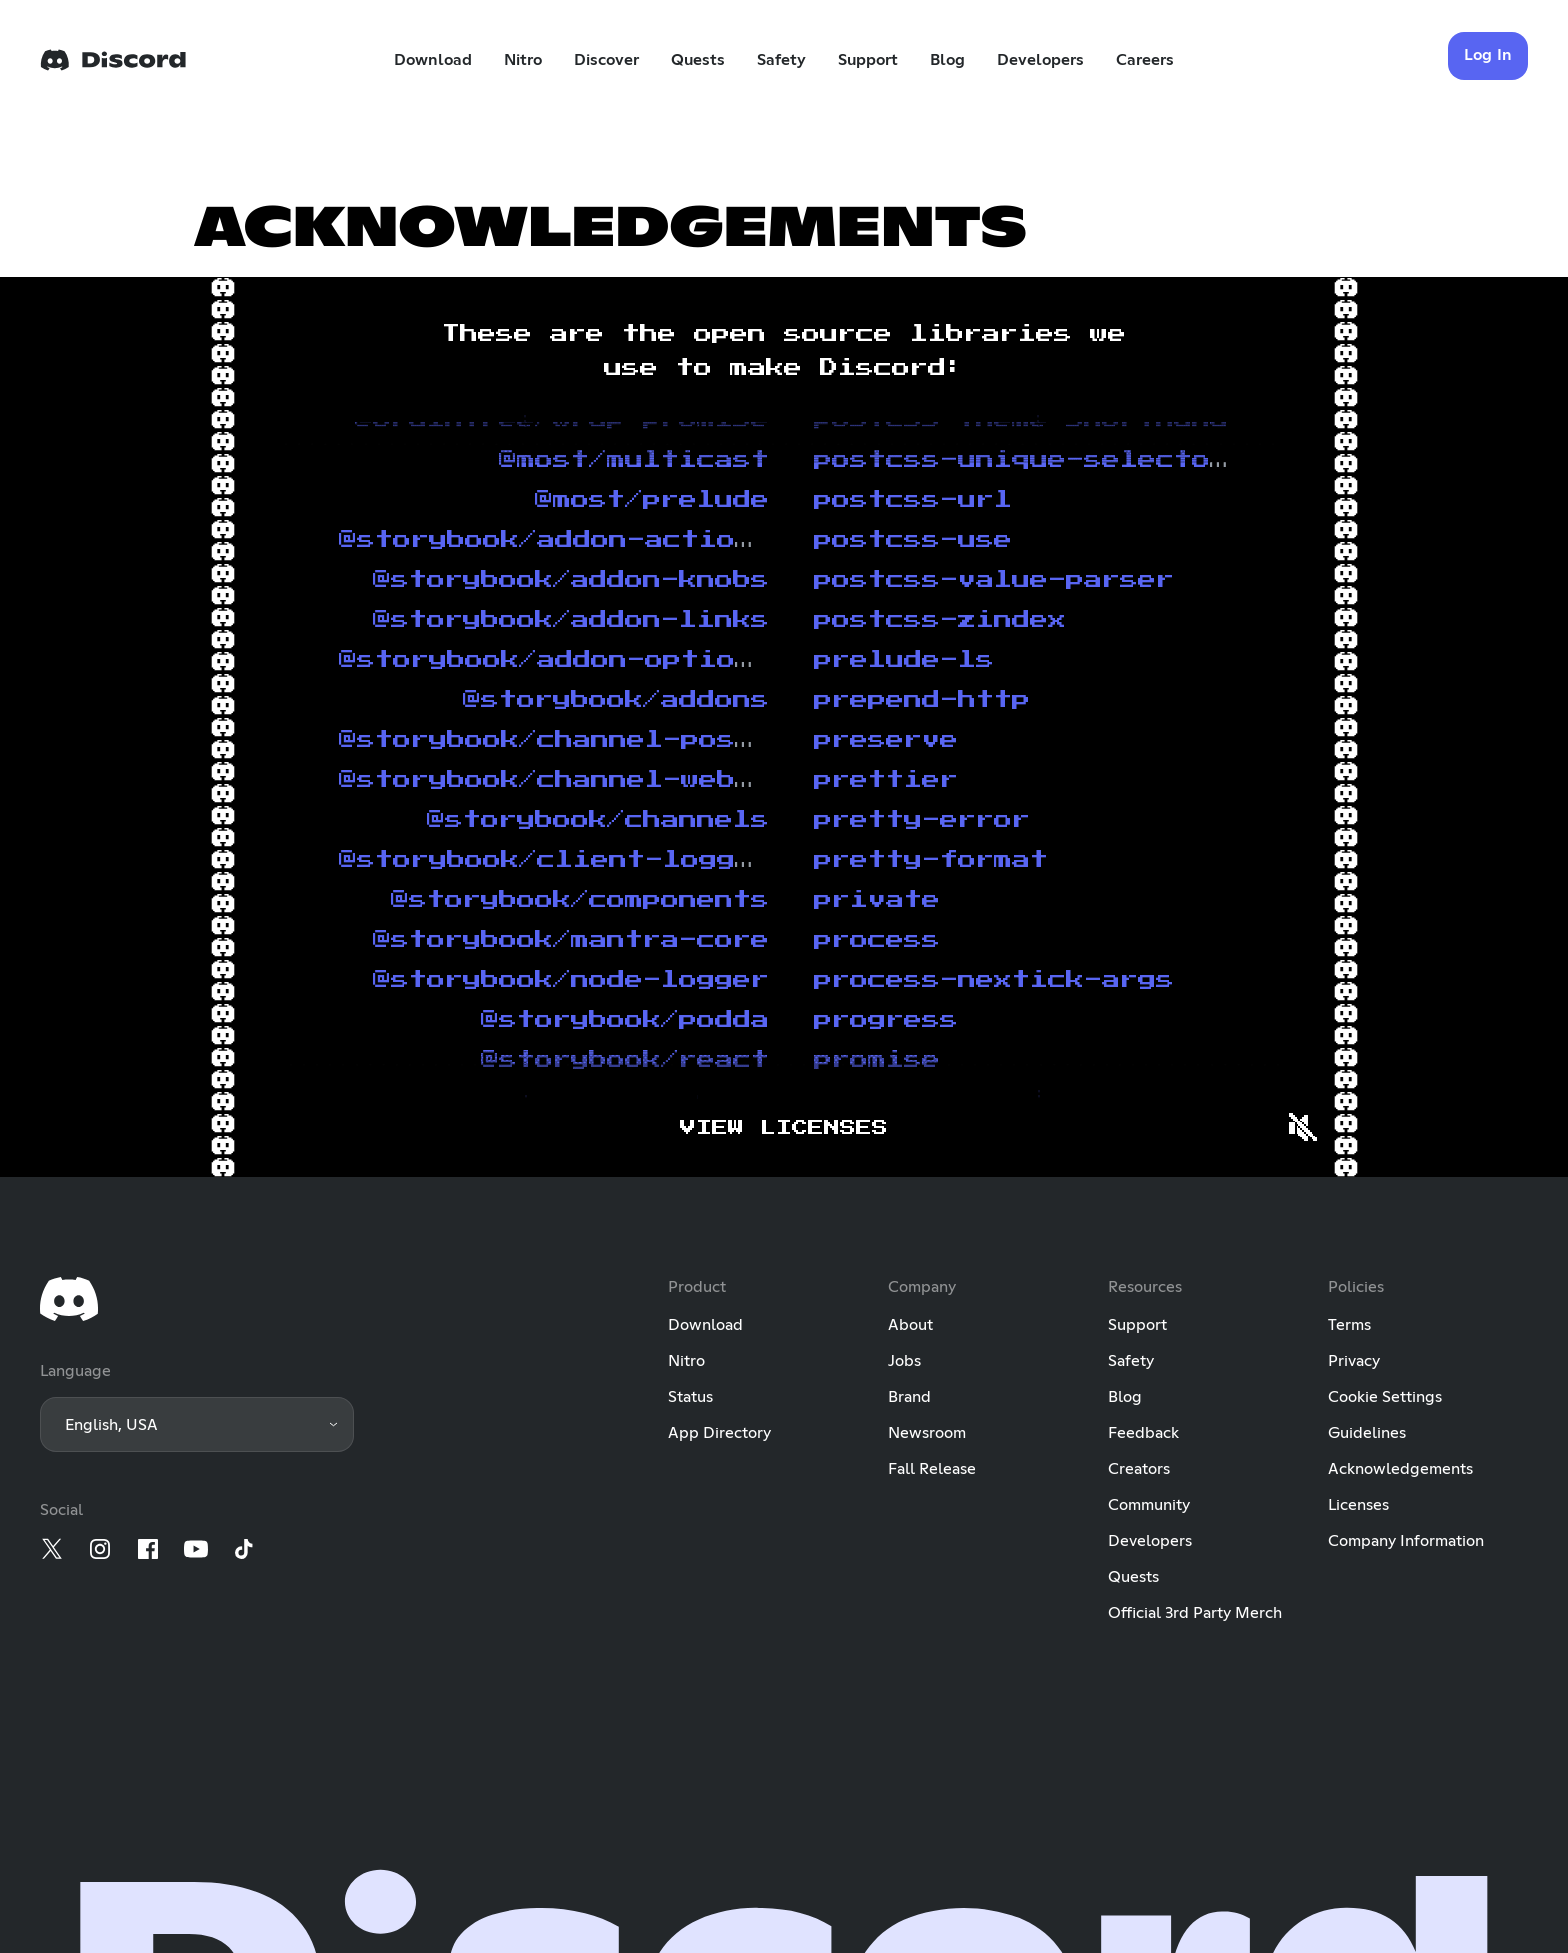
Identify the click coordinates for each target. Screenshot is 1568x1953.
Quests (698, 60)
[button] (197, 1424)
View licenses (784, 1128)
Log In (1488, 55)
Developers (1040, 60)
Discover (606, 60)
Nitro (523, 60)
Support (868, 60)
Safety (781, 60)
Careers (1145, 60)
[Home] (113, 60)
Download (433, 60)
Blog (947, 60)
